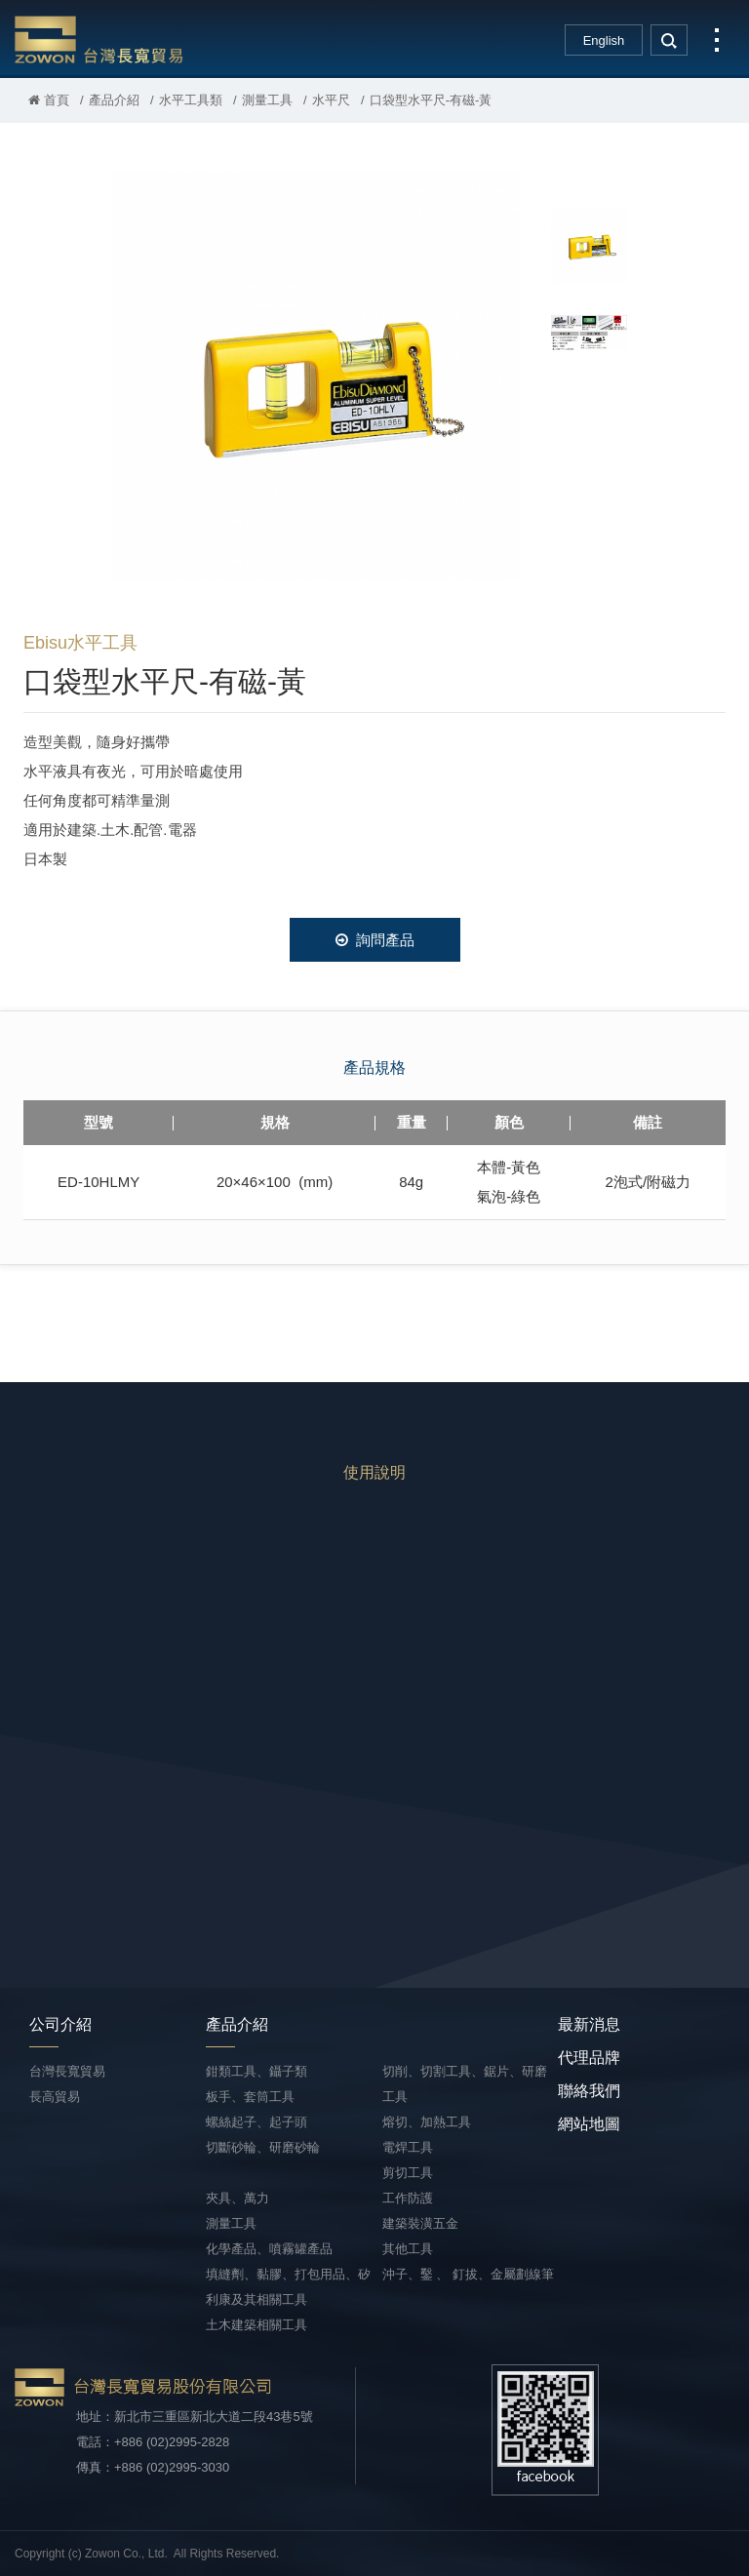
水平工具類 (190, 100)
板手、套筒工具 (250, 2096)
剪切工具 (407, 2172)
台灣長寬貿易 (99, 39)
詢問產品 (374, 939)
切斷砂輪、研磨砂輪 (263, 2147)
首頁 (48, 100)
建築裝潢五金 (420, 2223)
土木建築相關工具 (256, 2325)
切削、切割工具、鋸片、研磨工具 (464, 2084)
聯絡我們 (589, 2090)
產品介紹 (114, 100)
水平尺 (331, 100)
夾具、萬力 (237, 2198)
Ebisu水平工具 (80, 643)
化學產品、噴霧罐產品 (269, 2248)
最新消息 (589, 2024)
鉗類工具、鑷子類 (256, 2071)
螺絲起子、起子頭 (256, 2122)
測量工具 (267, 100)
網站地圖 (589, 2124)
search (669, 40)
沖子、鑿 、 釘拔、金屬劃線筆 (468, 2274)
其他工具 (407, 2248)
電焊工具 (407, 2147)
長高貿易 (54, 2096)
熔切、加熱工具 (426, 2122)
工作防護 (407, 2198)
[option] (316, 376)
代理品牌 (589, 2057)
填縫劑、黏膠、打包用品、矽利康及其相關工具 (288, 2287)
